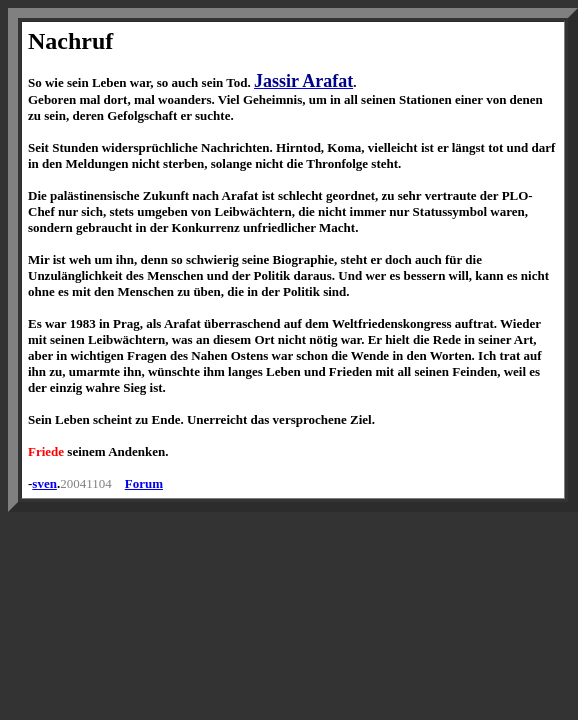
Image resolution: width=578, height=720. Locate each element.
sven (44, 483)
